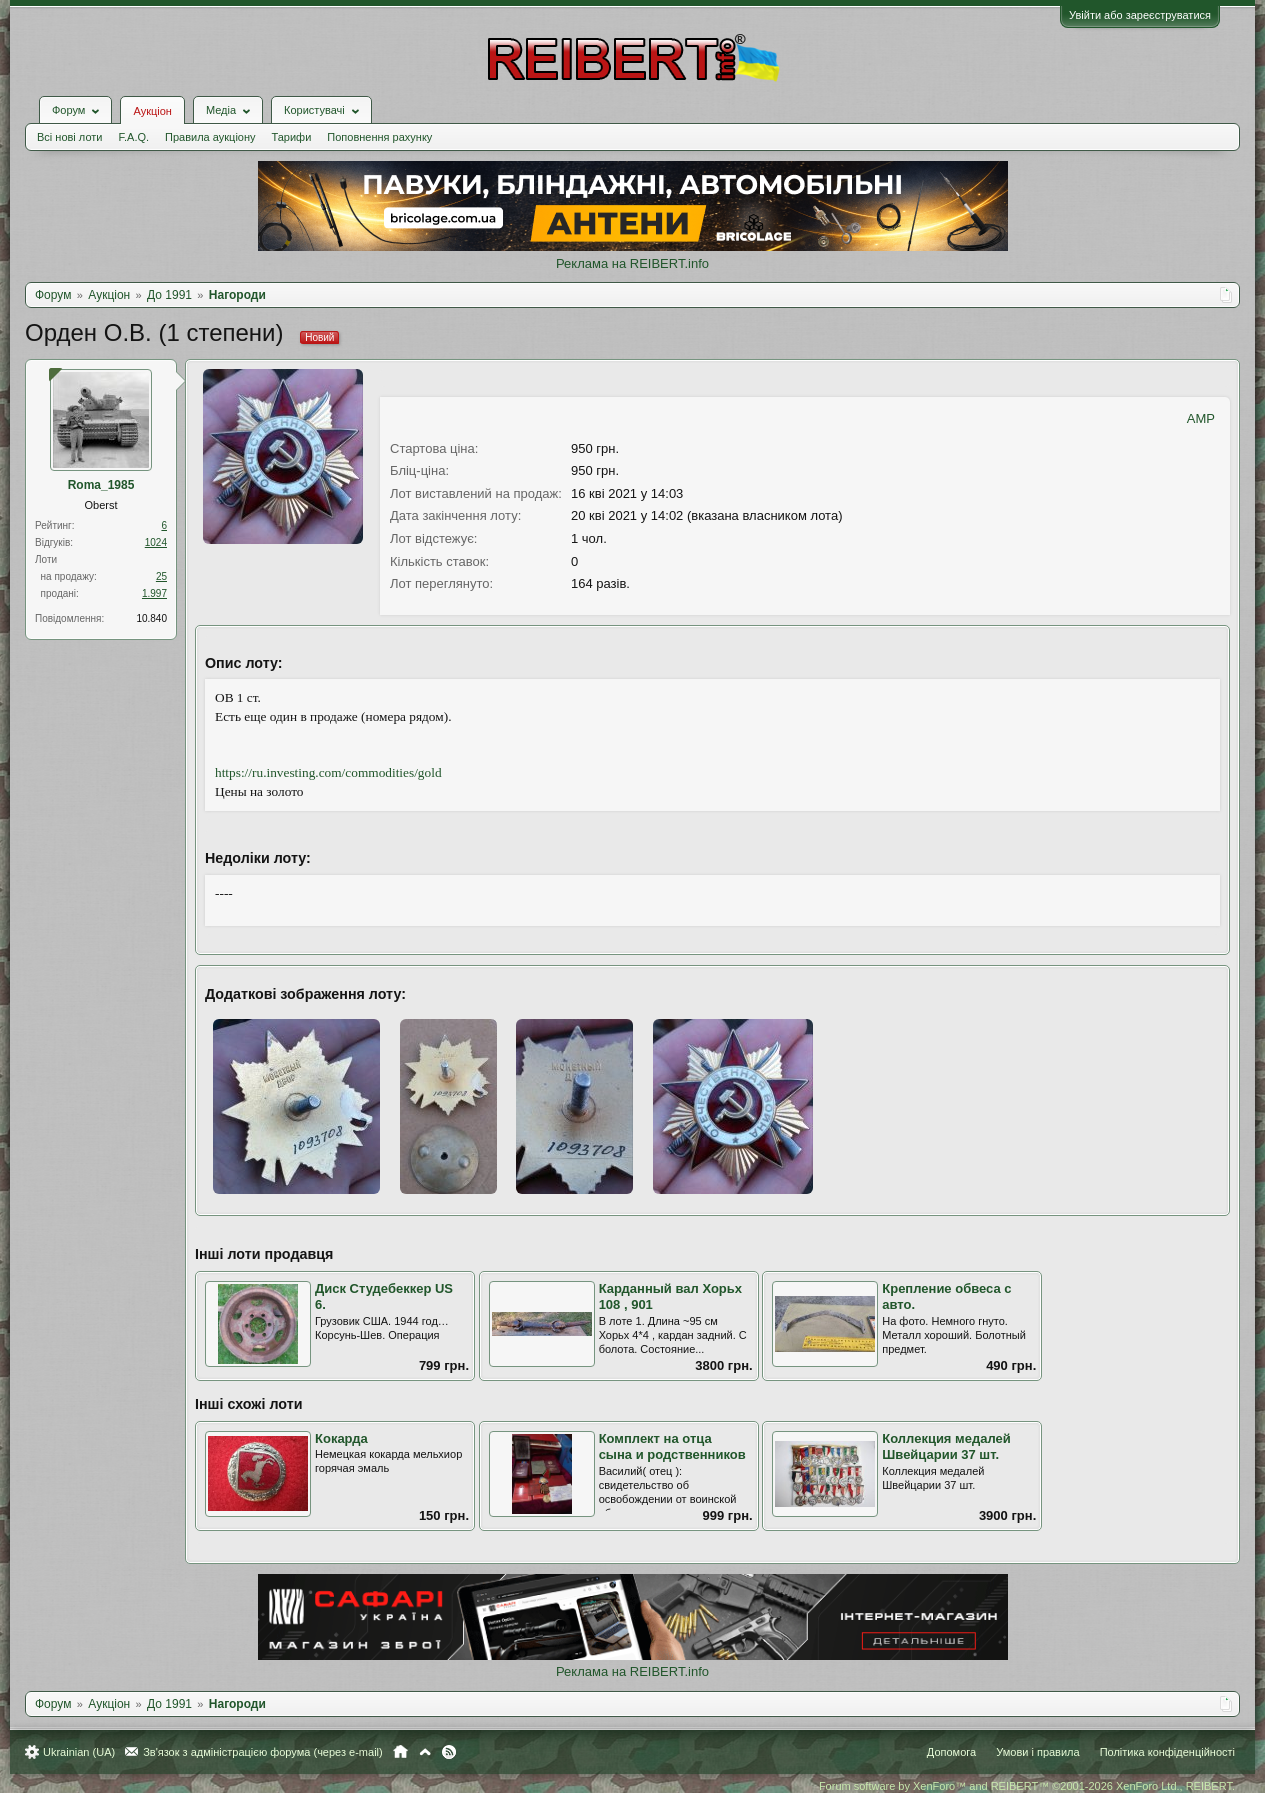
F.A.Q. (133, 137)
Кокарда (341, 1438)
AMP (1201, 418)
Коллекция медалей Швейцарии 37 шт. (946, 1447)
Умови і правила (1037, 1752)
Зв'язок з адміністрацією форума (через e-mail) (263, 1752)
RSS (449, 1752)
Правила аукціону (210, 137)
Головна (400, 1752)
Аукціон (152, 111)
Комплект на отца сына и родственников (672, 1447)
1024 (156, 542)
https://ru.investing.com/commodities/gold (328, 772)
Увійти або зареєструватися (1140, 15)
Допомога (951, 1752)
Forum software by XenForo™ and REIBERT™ (1027, 1786)
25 (161, 576)
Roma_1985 (101, 485)
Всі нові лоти (69, 137)
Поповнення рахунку (379, 137)
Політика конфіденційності (1167, 1752)
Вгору (425, 1752)
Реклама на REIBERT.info (632, 263)
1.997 (154, 593)
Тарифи (292, 137)
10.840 (151, 618)
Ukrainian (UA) (79, 1752)
